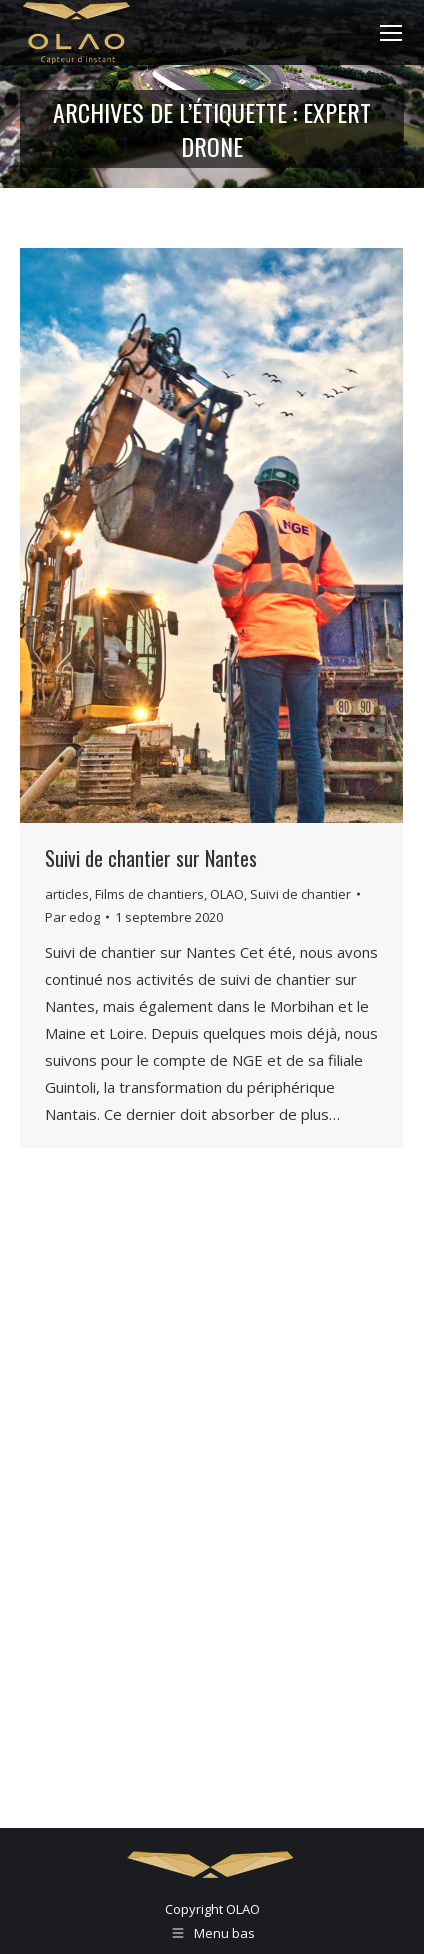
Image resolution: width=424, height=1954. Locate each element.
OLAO (227, 894)
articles (67, 894)
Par (72, 917)
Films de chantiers (149, 894)
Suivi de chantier (300, 894)
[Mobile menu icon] (391, 33)
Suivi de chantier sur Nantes (151, 858)
